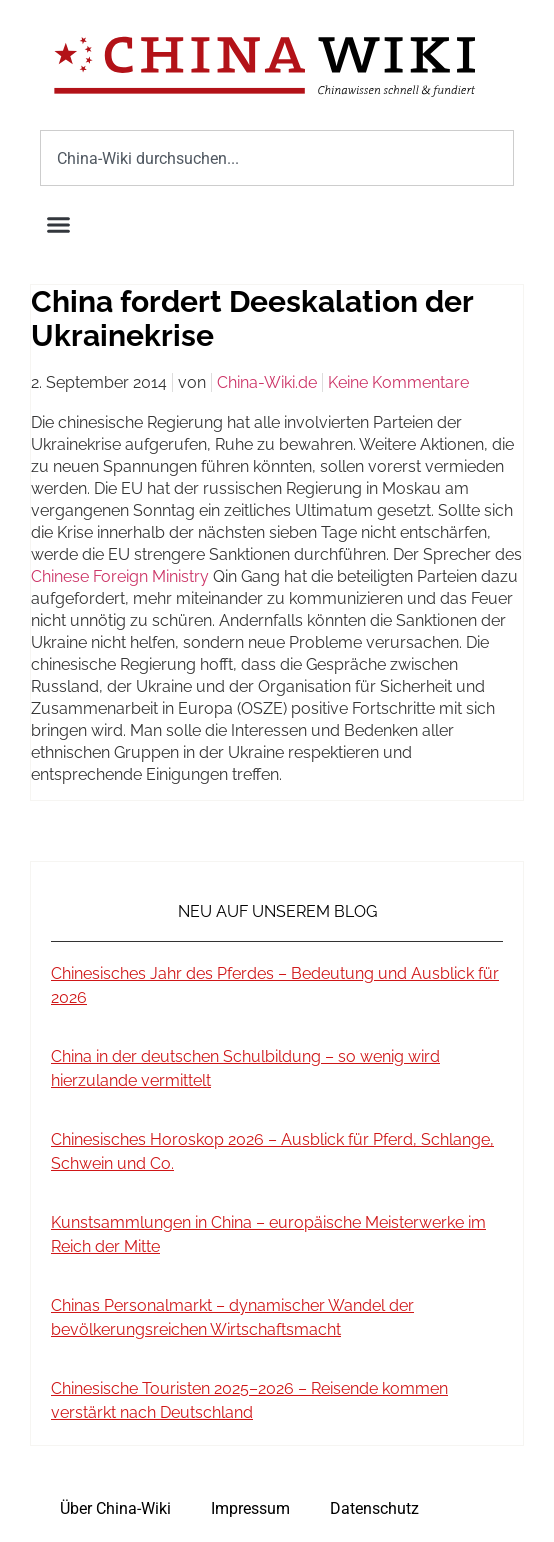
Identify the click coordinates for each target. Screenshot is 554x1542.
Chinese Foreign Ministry (120, 576)
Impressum (250, 1508)
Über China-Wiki (115, 1508)
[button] (59, 225)
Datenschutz (374, 1508)
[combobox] (277, 158)
